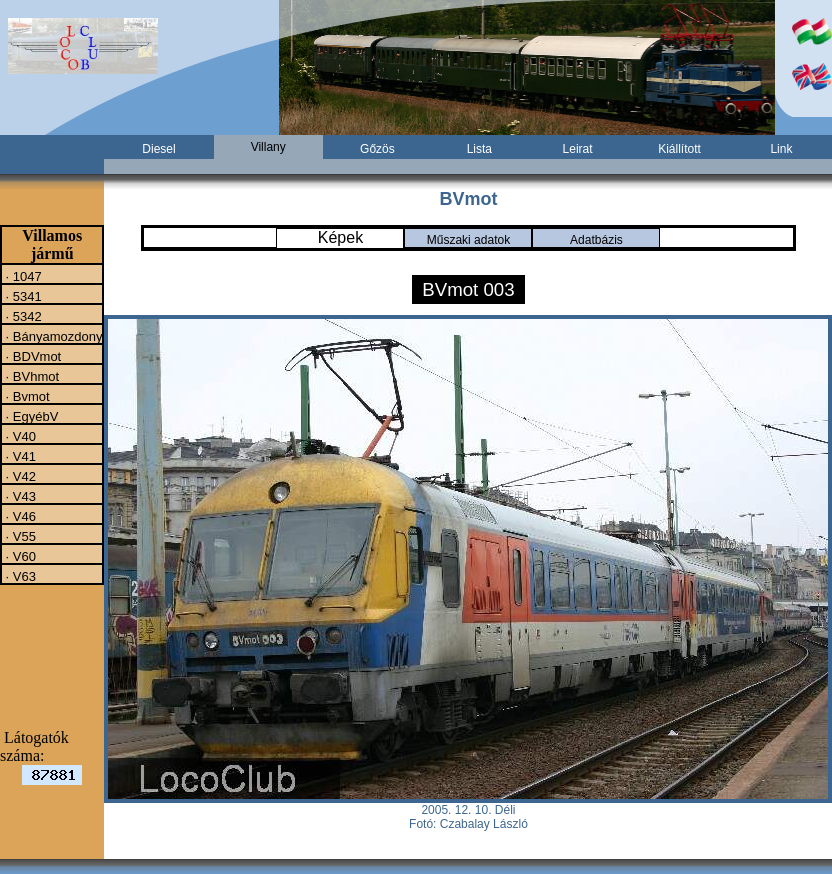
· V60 (19, 556)
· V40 (19, 436)
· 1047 (22, 276)
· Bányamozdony (52, 336)
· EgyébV (30, 416)
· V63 (19, 576)
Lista (479, 149)
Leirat (578, 149)
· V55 (19, 536)
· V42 (19, 476)
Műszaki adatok (468, 240)
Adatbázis (596, 240)
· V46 (19, 516)
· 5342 (22, 316)
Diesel (158, 149)
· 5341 (22, 296)
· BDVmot (31, 356)
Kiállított (679, 149)
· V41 (19, 456)
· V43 (19, 496)
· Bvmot (26, 396)
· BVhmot (30, 376)
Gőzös (377, 149)
